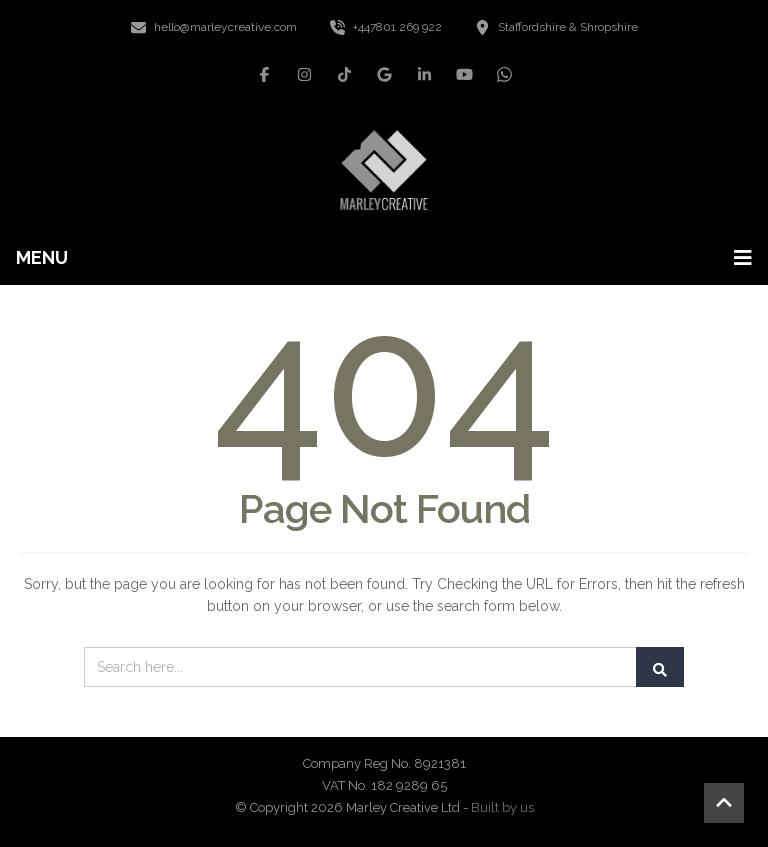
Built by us (502, 807)
